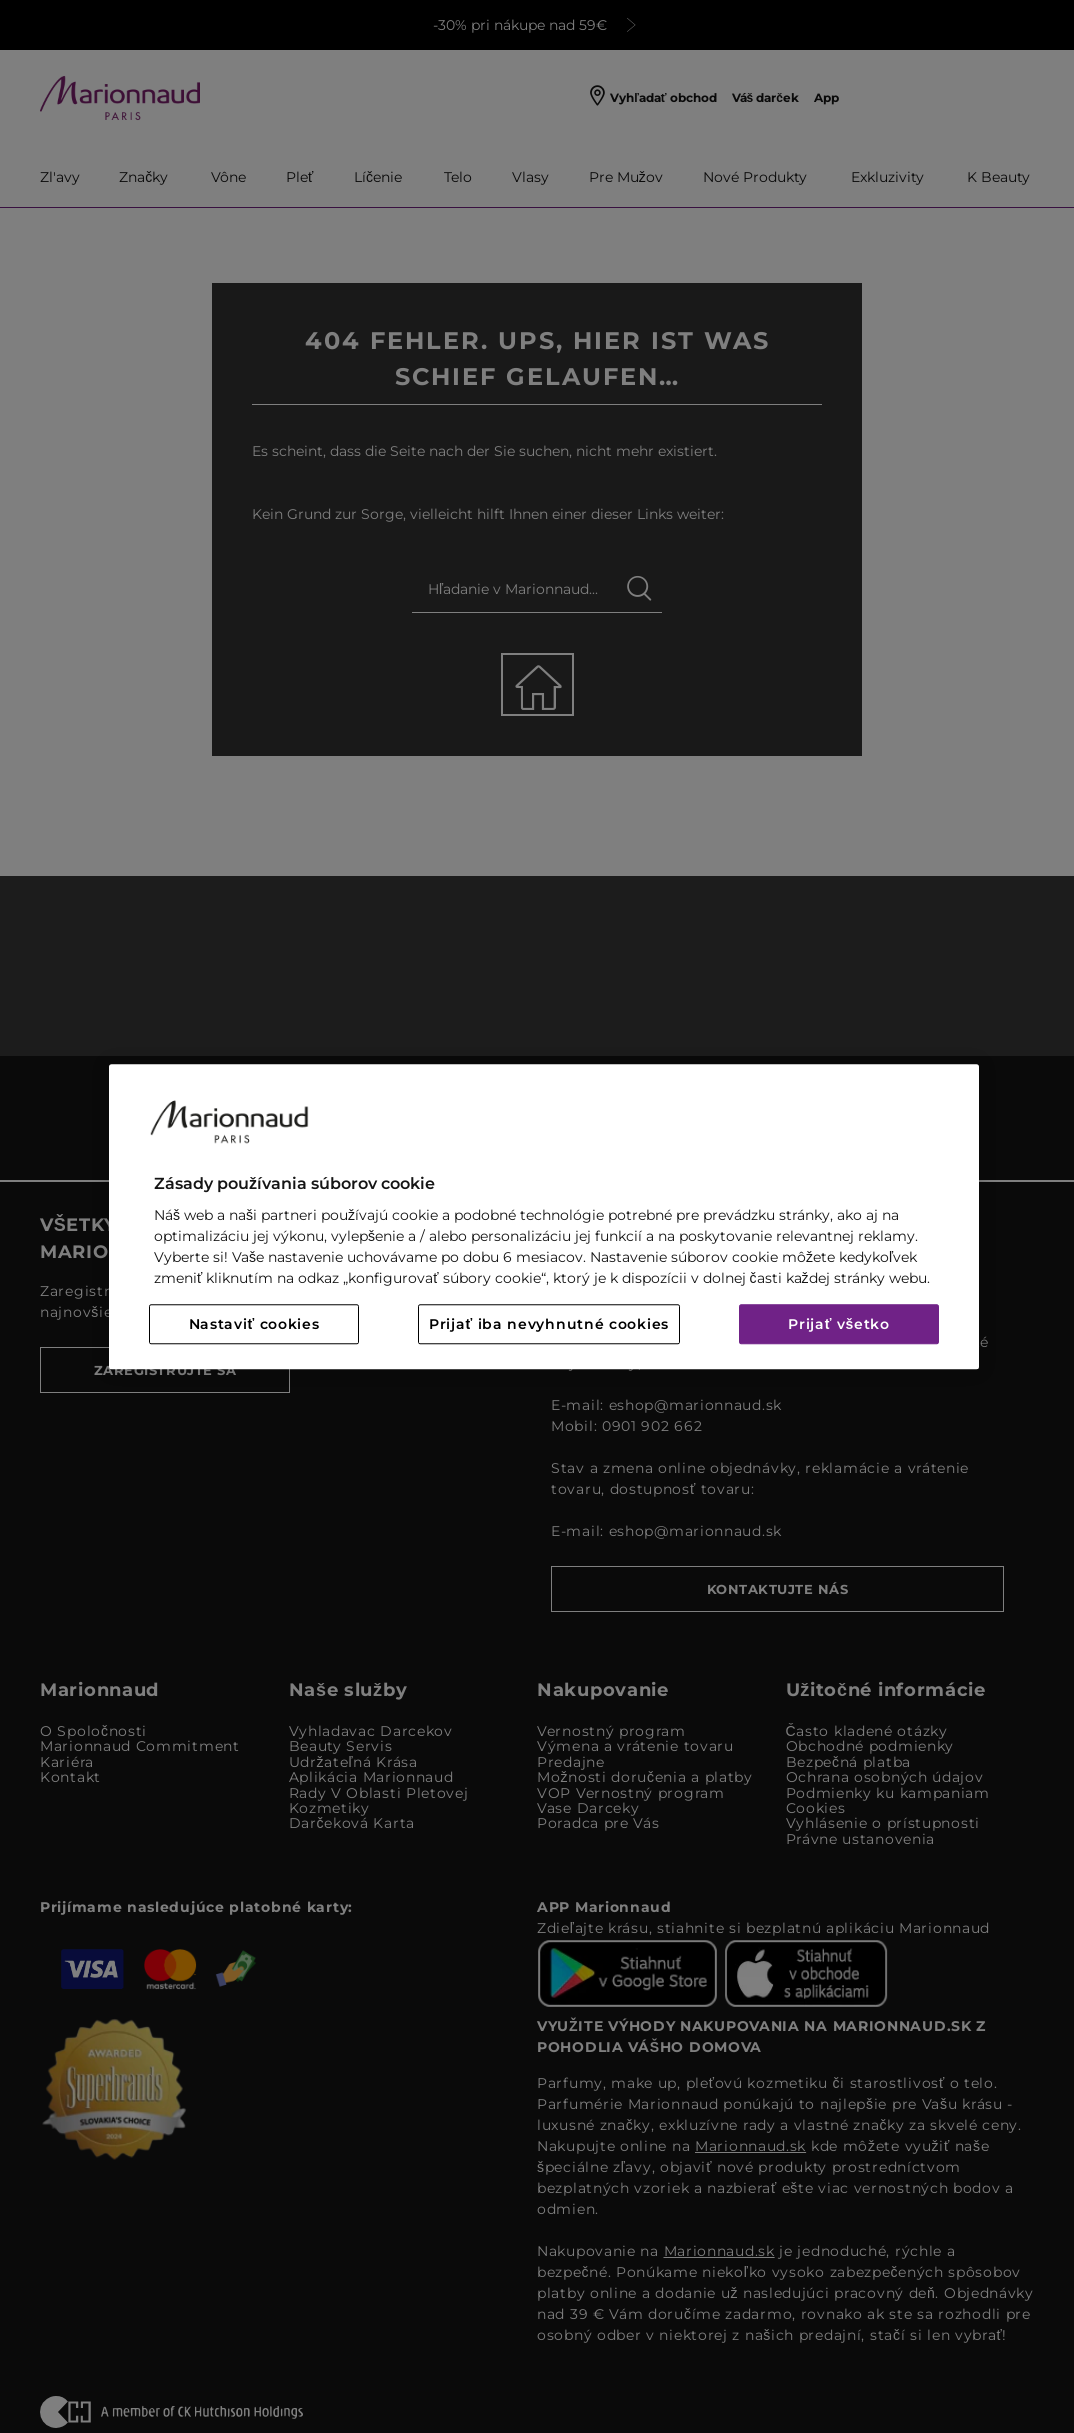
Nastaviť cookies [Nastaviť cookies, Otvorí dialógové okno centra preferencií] (254, 1324)
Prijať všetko (839, 1324)
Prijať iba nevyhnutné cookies (549, 1324)
